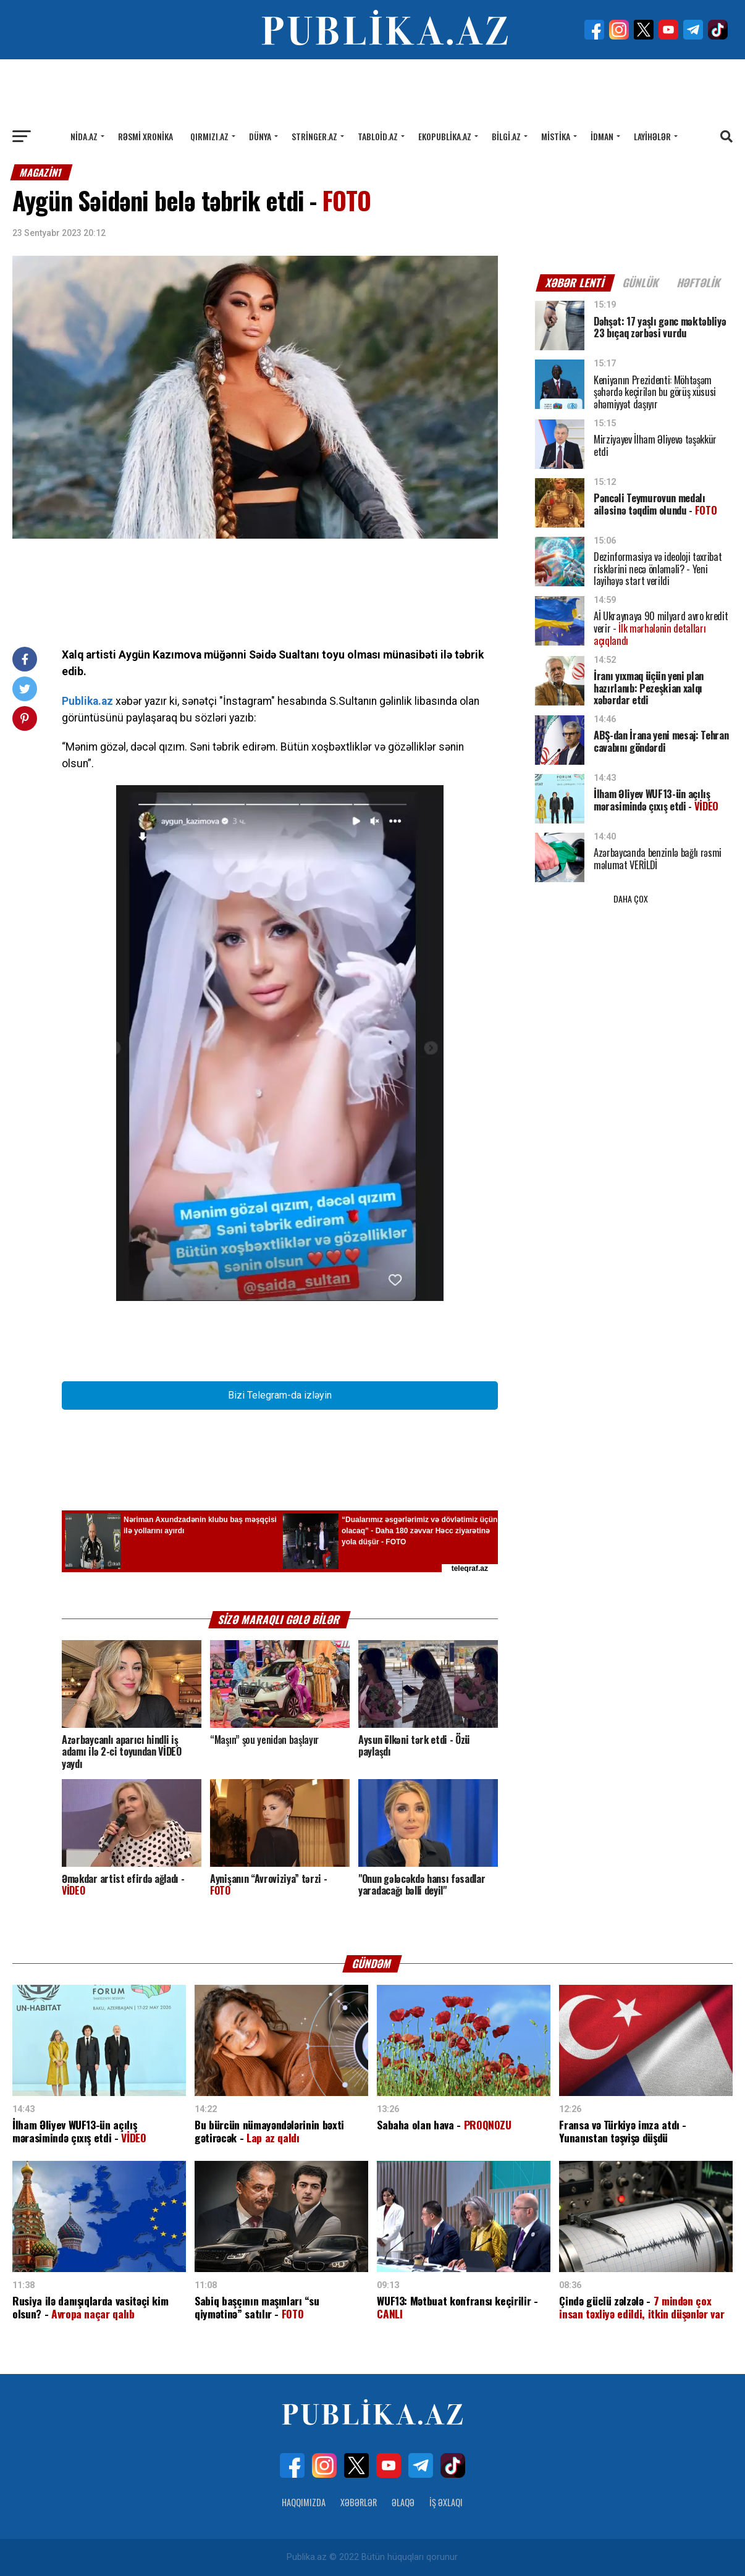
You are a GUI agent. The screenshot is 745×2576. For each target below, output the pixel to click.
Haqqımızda (304, 2502)
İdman (602, 136)
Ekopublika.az (444, 136)
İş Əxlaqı (446, 2502)
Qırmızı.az (209, 136)
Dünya (260, 136)
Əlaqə (403, 2502)
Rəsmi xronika (145, 136)
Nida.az (84, 136)
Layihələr (652, 136)
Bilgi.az (506, 136)
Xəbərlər (358, 2502)
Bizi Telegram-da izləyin (280, 1395)
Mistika (555, 136)
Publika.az (87, 701)
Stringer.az (314, 136)
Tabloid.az (378, 136)
